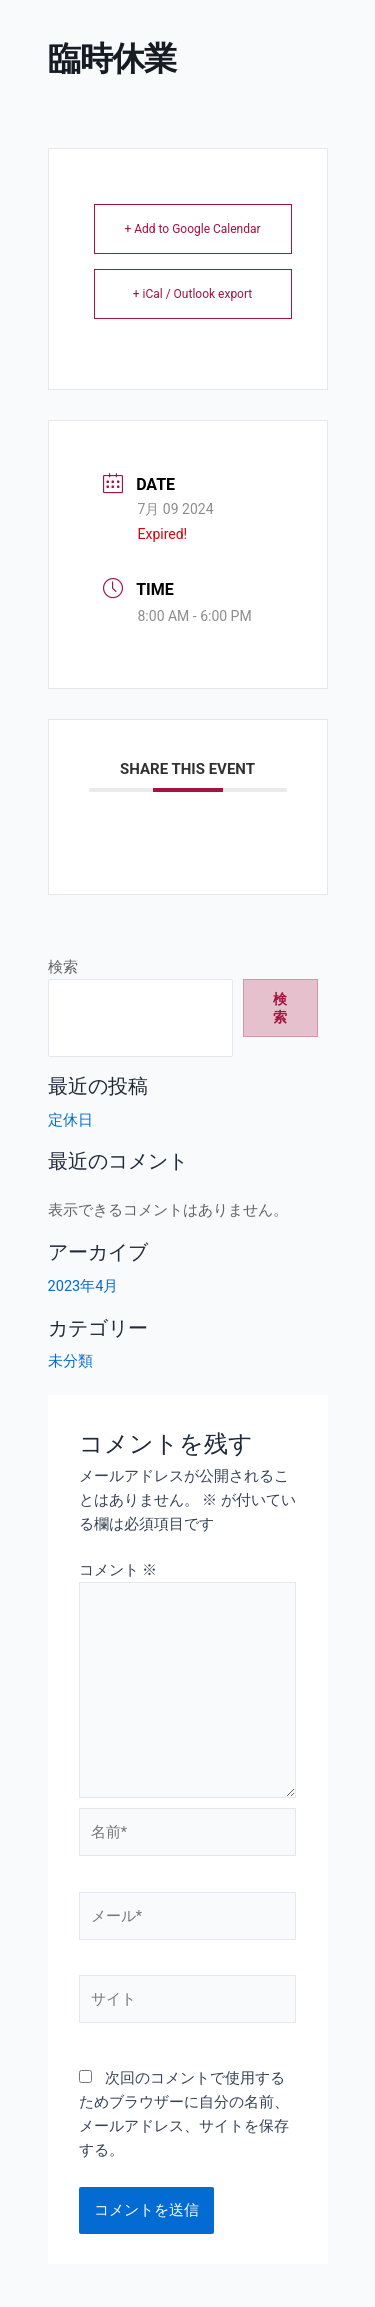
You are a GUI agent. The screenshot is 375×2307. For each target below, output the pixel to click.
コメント (118, 1570)
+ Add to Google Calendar (192, 229)
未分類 (70, 1361)
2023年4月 (83, 1286)
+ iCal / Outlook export (193, 294)
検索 (63, 967)
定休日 (70, 1120)
